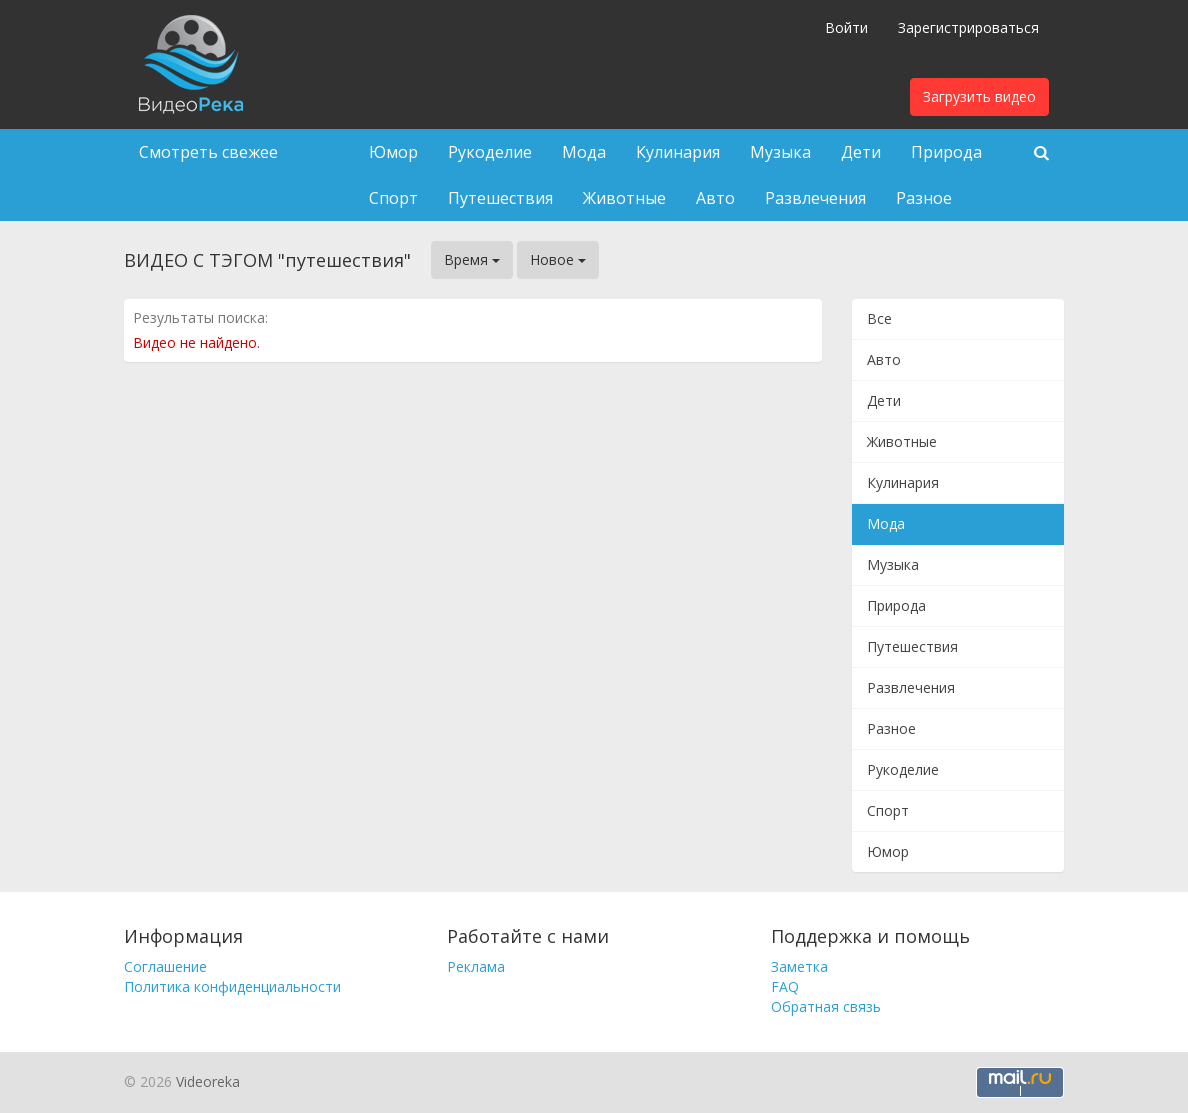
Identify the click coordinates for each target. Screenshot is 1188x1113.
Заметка (799, 966)
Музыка (780, 152)
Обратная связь (826, 1006)
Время (472, 259)
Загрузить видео (979, 96)
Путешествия (500, 198)
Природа (946, 152)
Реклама (476, 966)
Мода (584, 152)
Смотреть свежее (208, 152)
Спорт (393, 198)
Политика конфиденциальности (232, 986)
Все (879, 318)
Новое (558, 259)
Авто (715, 198)
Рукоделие (490, 152)
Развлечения (815, 198)
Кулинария (678, 152)
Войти (846, 27)
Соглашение (165, 966)
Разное (924, 198)
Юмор (393, 152)
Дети (861, 152)
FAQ (785, 986)
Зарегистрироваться (968, 27)
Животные (624, 198)
